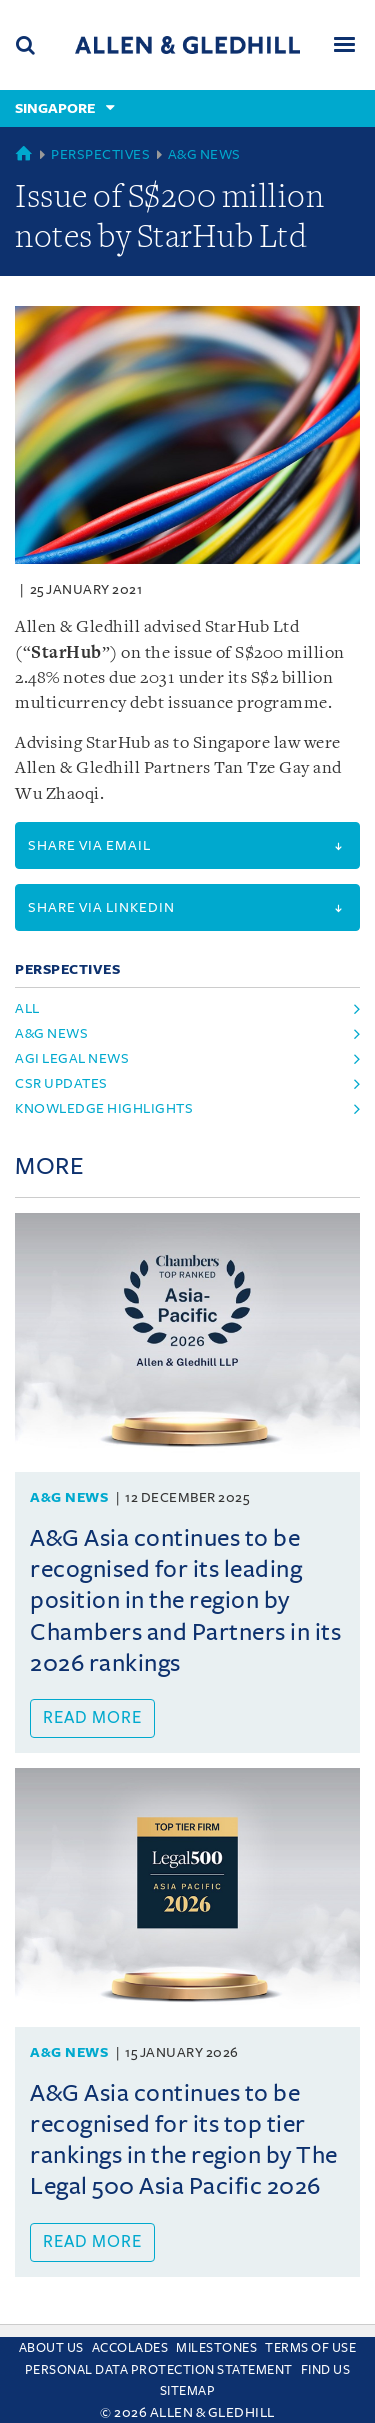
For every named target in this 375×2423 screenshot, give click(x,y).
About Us (51, 2348)
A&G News (204, 154)
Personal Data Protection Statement (159, 2370)
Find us (326, 2370)
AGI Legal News (72, 1058)
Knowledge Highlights (104, 1108)
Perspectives (100, 154)
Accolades (130, 2348)
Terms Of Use (310, 2348)
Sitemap (188, 2391)
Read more (92, 1718)
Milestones (216, 2348)
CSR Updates (61, 1083)
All (27, 1008)
